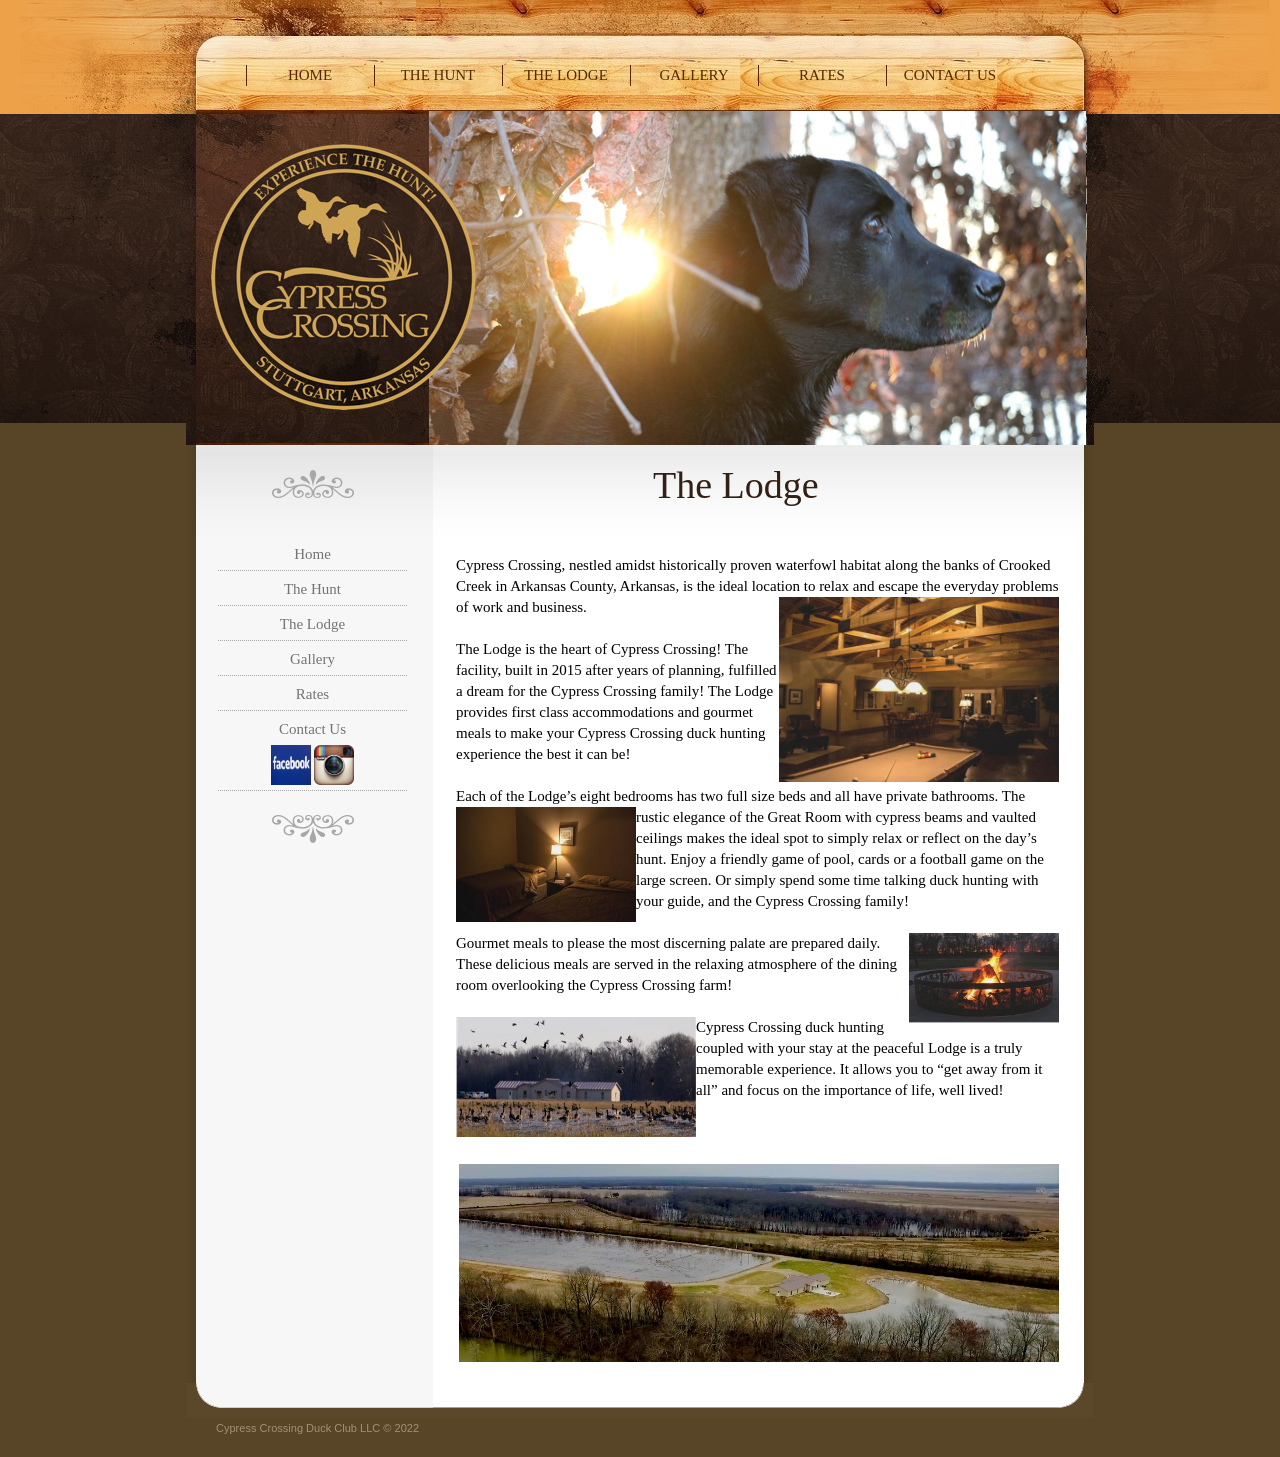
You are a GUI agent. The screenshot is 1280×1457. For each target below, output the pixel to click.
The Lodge (566, 75)
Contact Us (950, 75)
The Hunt (438, 75)
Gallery (693, 75)
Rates (822, 75)
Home (310, 75)
